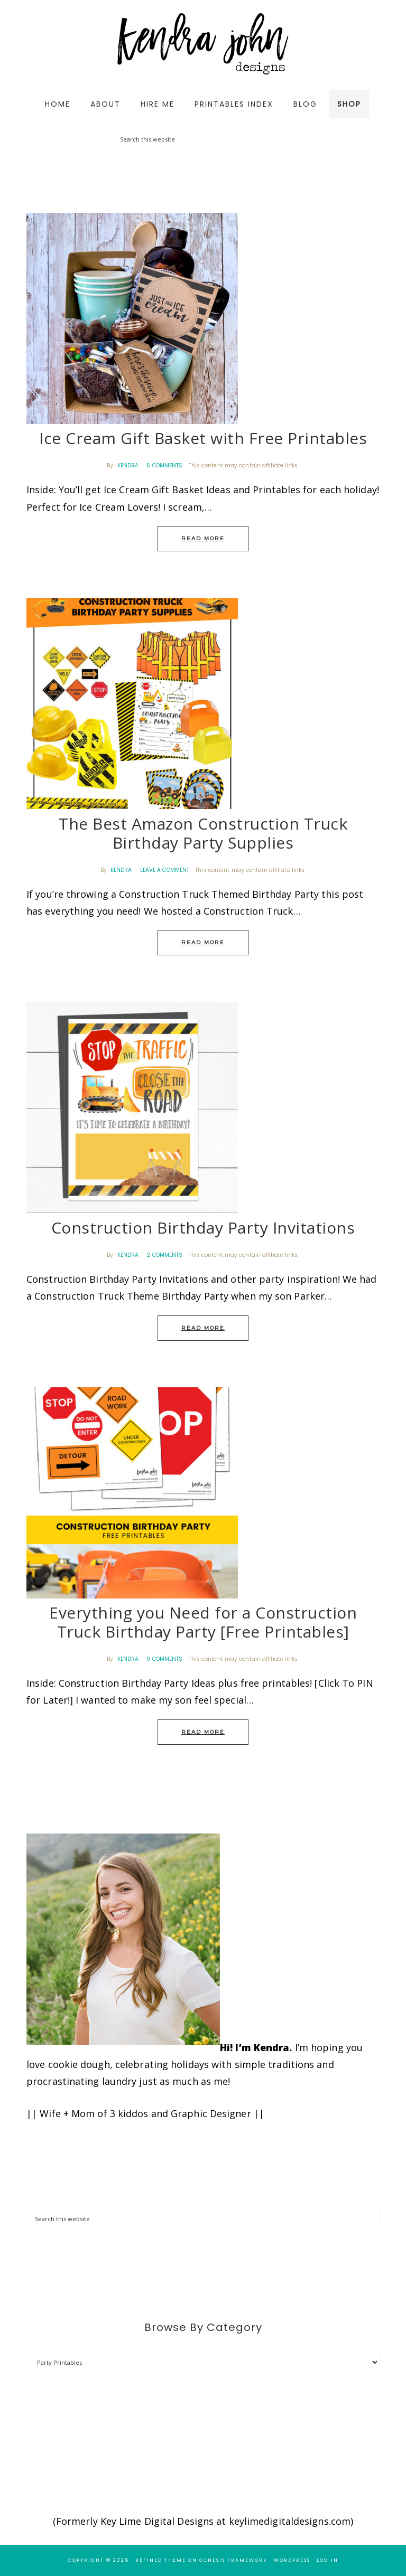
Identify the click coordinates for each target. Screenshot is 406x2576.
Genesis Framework (233, 2560)
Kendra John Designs (202, 44)
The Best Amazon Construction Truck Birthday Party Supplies (203, 833)
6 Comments (164, 465)
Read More (203, 538)
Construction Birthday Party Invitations (203, 1227)
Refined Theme (160, 2560)
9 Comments (164, 1659)
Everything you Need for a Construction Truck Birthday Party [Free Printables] (203, 1622)
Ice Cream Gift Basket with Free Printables (203, 438)
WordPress (292, 2560)
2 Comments (164, 1255)
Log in (327, 2560)
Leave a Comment (165, 870)
